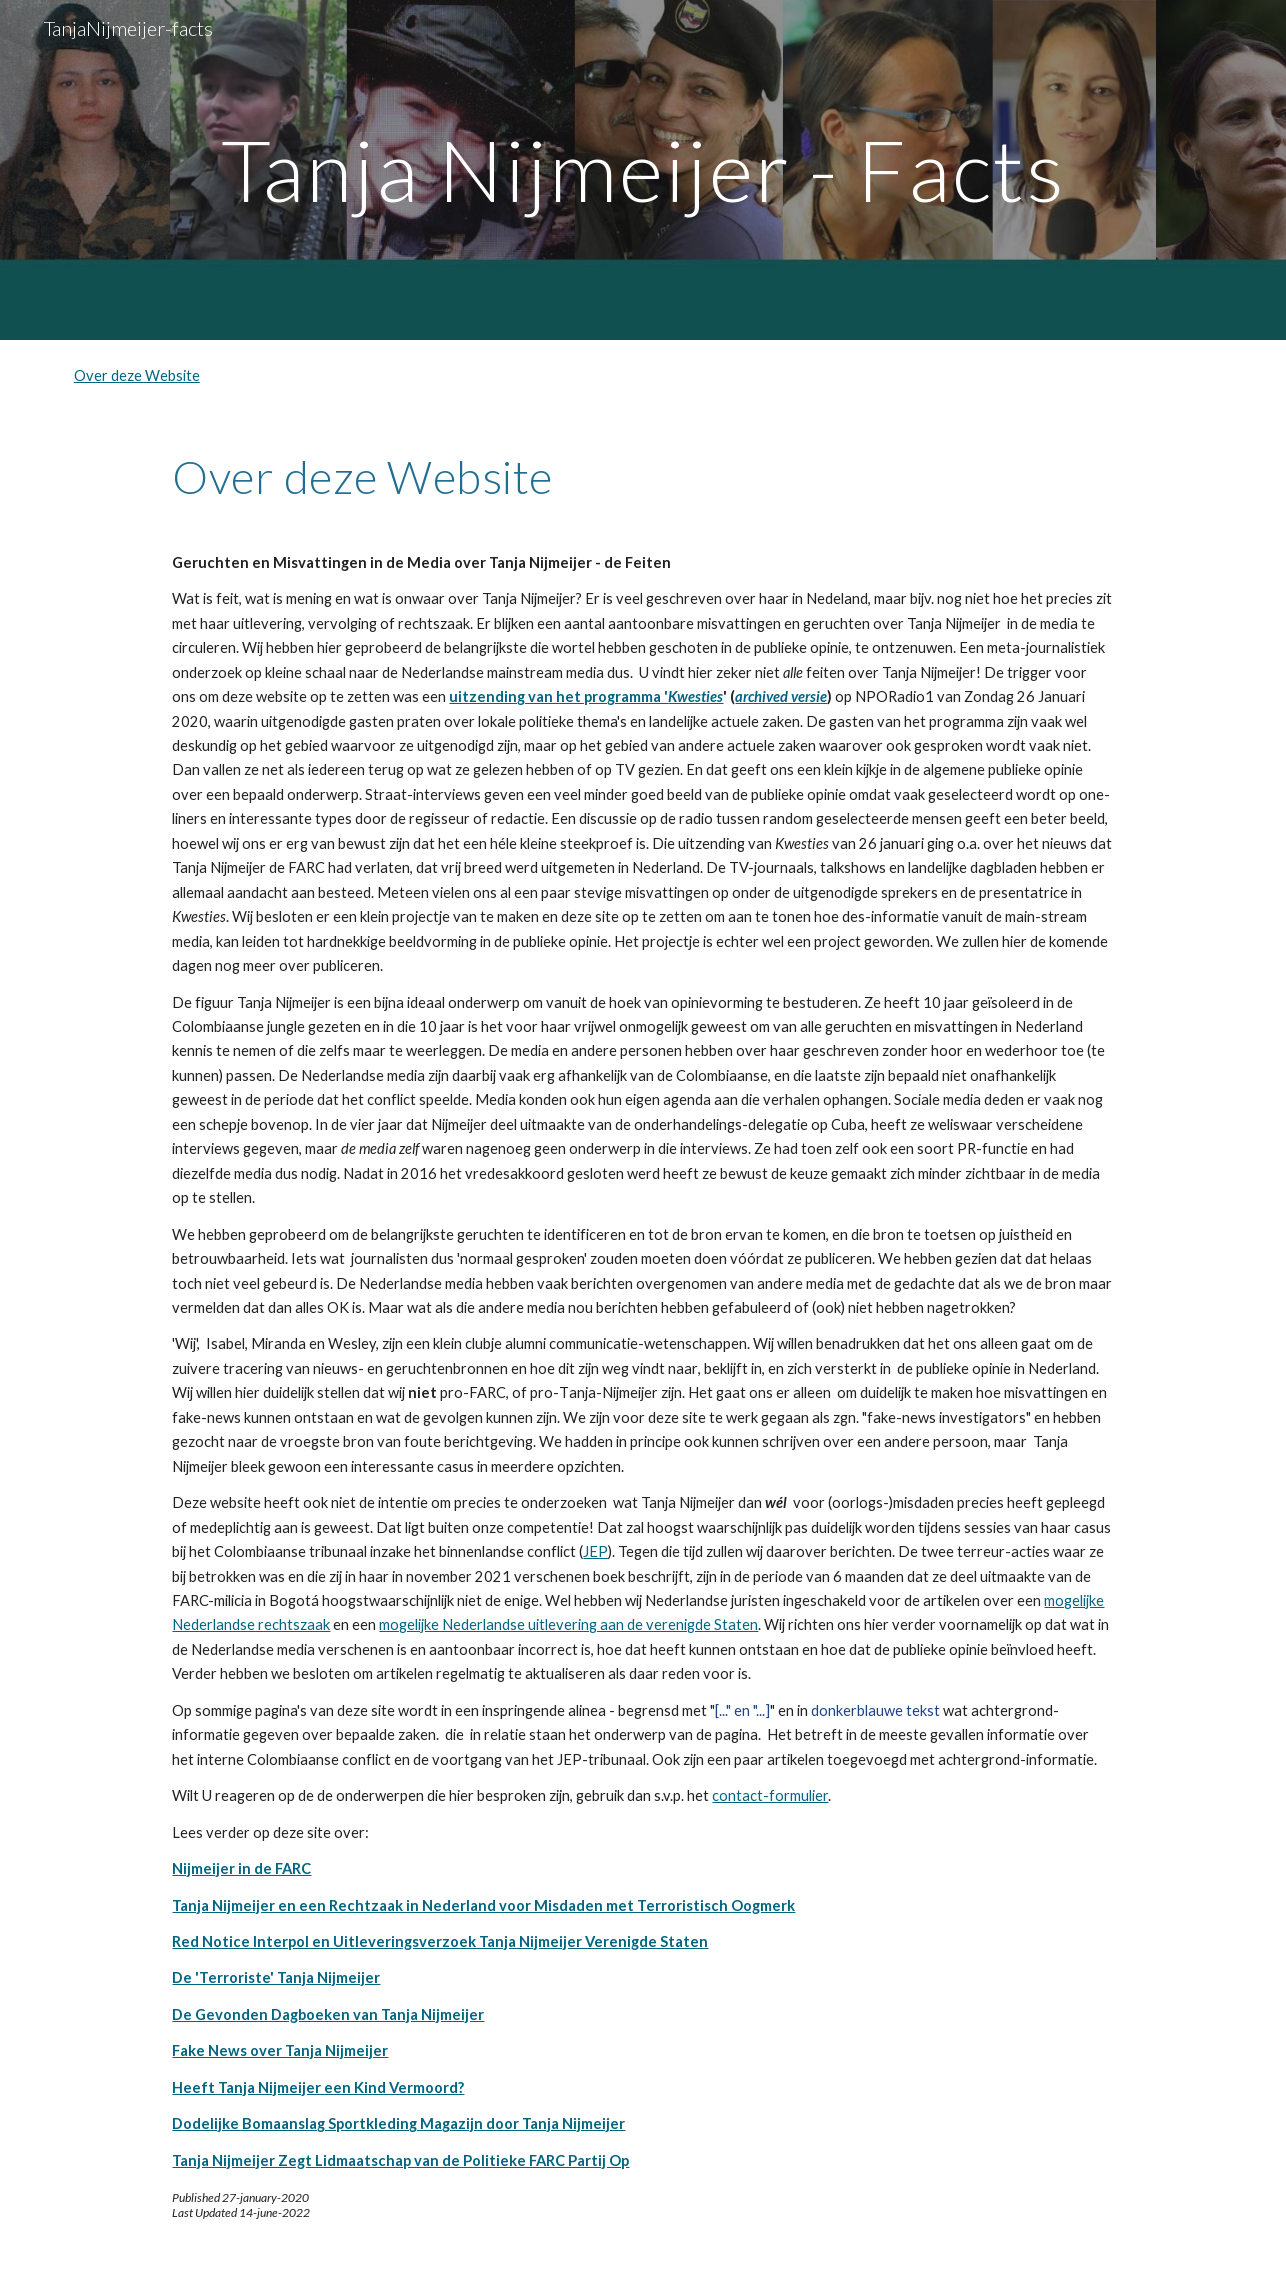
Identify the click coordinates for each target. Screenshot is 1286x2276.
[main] (643, 169)
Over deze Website (137, 375)
